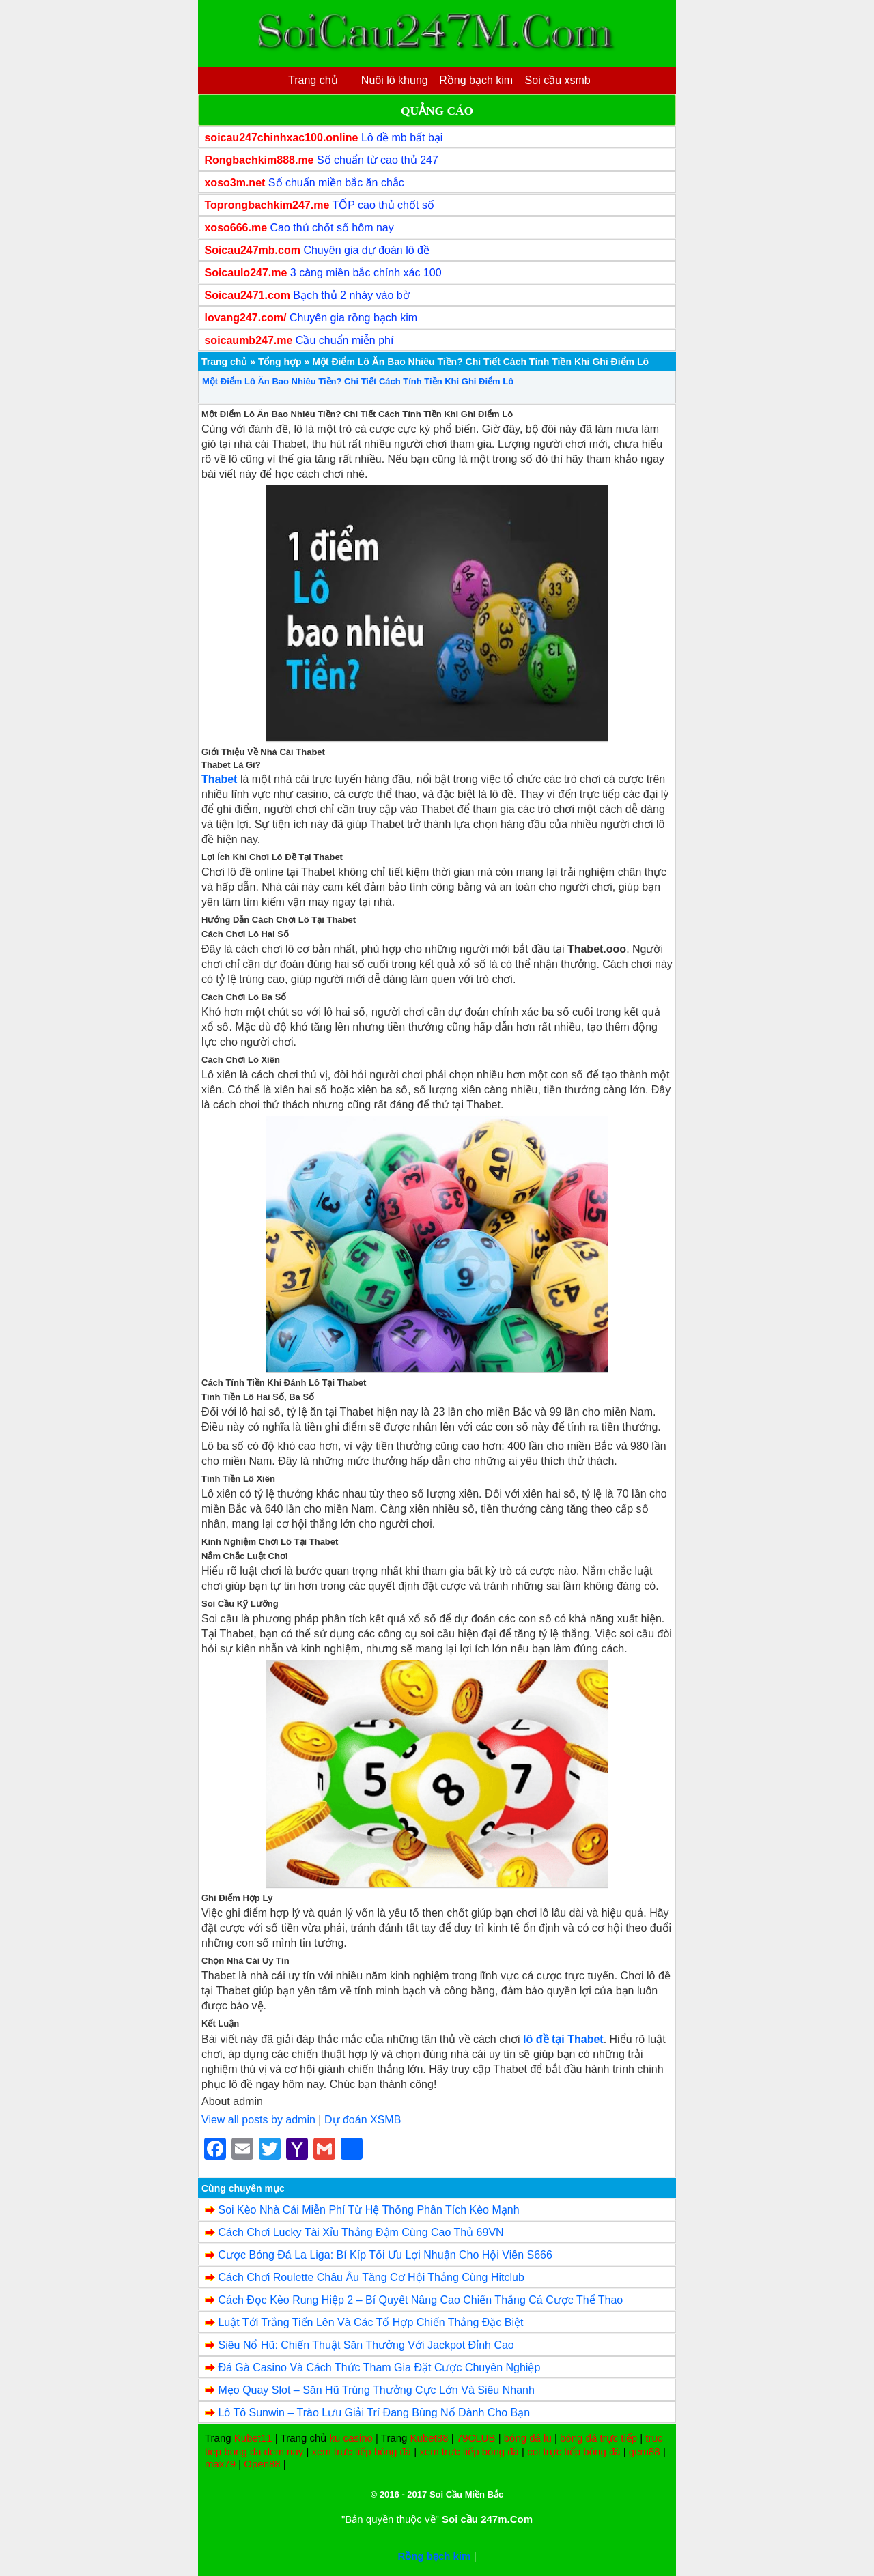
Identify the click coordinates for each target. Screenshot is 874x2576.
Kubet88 (429, 2438)
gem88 (644, 2451)
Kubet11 (253, 2438)
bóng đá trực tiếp (598, 2438)
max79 (220, 2464)
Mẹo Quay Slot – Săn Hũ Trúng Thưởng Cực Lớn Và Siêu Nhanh (376, 2390)
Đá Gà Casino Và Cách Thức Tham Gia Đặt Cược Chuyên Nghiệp (379, 2367)
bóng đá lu (528, 2438)
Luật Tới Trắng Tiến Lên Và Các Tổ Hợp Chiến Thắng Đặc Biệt (370, 2322)
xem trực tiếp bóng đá (362, 2451)
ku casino (350, 2438)
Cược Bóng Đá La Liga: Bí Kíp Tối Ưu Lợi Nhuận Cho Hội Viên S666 (385, 2255)
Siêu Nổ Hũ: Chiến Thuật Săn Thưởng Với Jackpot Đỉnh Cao (365, 2345)
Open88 (262, 2464)
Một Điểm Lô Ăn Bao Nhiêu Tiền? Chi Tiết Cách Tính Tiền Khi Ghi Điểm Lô (357, 381)
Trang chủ (224, 361)
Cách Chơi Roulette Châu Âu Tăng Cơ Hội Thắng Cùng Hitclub (371, 2277)
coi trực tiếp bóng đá (573, 2451)
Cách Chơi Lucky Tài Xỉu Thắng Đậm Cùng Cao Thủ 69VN (360, 2232)
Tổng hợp (280, 361)
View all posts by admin (258, 2120)
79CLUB (476, 2438)
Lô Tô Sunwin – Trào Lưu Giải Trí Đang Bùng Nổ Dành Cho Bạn (374, 2412)
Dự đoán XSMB (362, 2120)
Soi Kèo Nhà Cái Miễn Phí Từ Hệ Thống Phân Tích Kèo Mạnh (368, 2210)
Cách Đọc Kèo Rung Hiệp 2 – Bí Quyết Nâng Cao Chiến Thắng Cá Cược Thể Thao (420, 2300)
